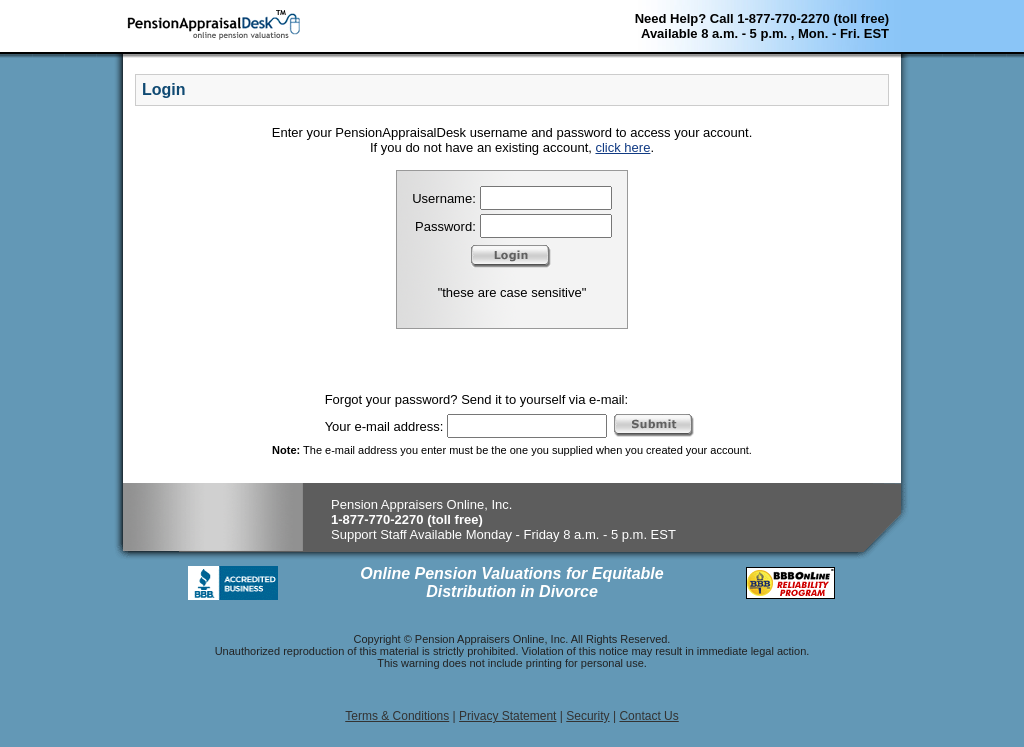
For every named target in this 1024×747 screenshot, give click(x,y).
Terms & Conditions (397, 716)
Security (587, 716)
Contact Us (648, 716)
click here (622, 147)
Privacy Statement (507, 716)
